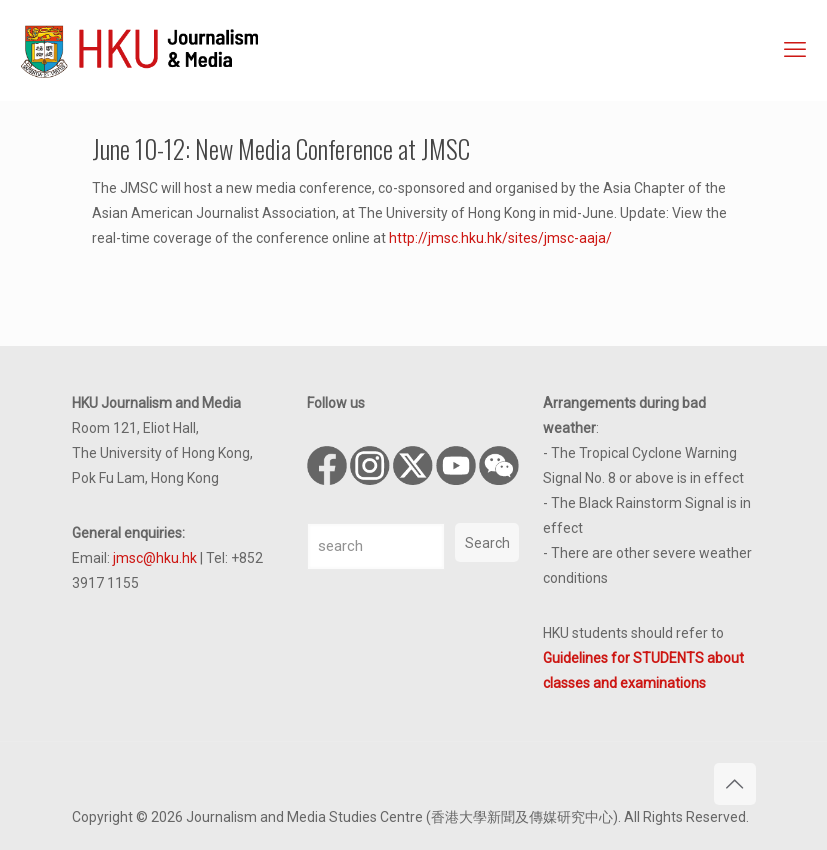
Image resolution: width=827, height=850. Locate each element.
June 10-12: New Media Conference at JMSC (281, 148)
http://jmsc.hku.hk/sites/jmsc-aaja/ (500, 238)
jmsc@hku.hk (155, 558)
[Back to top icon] (735, 784)
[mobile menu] (795, 50)
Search (487, 543)
